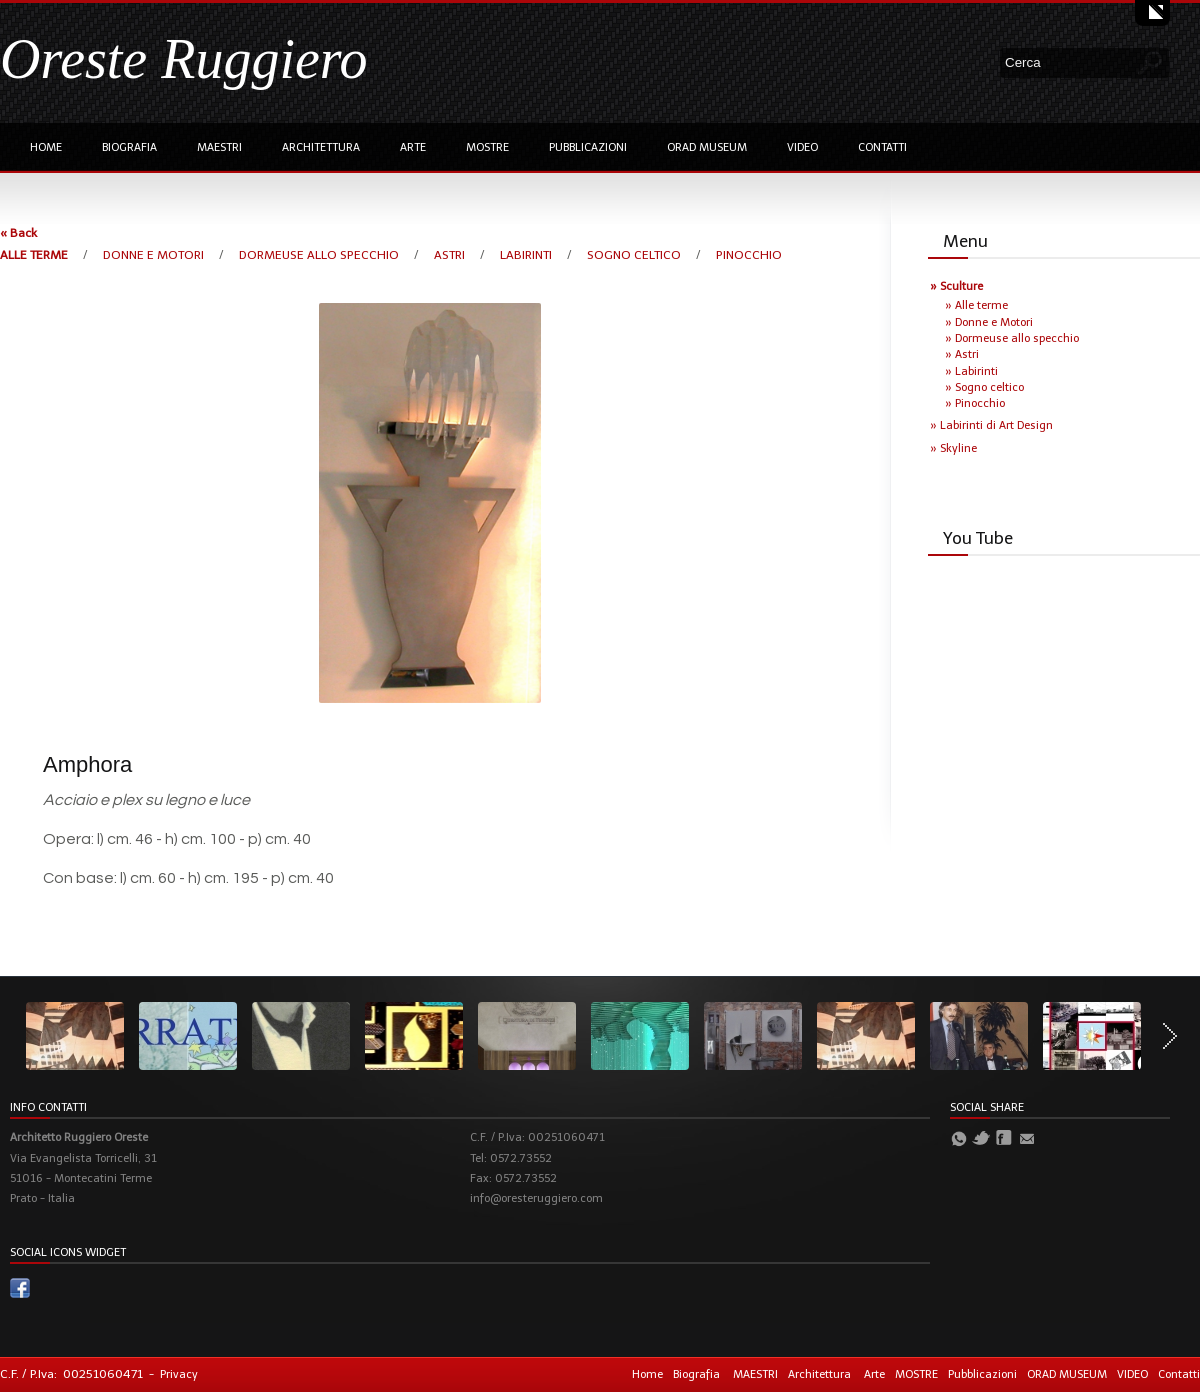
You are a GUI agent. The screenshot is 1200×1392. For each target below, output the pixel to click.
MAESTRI (219, 147)
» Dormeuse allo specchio (1012, 338)
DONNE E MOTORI (155, 255)
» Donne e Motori (989, 322)
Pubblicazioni (588, 147)
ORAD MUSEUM (707, 147)
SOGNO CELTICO (635, 255)
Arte (413, 147)
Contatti (882, 147)
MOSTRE (487, 147)
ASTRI (451, 255)
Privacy (179, 1374)
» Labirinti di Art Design (991, 425)
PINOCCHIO (749, 255)
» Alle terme (976, 305)
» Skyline (953, 448)
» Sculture (956, 286)
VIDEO (802, 147)
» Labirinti (971, 371)
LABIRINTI (527, 255)
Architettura (321, 147)
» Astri (962, 354)
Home (46, 147)
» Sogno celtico (984, 387)
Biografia (129, 147)
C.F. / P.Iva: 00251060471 (71, 1374)
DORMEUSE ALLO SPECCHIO (320, 255)
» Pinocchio (975, 403)
